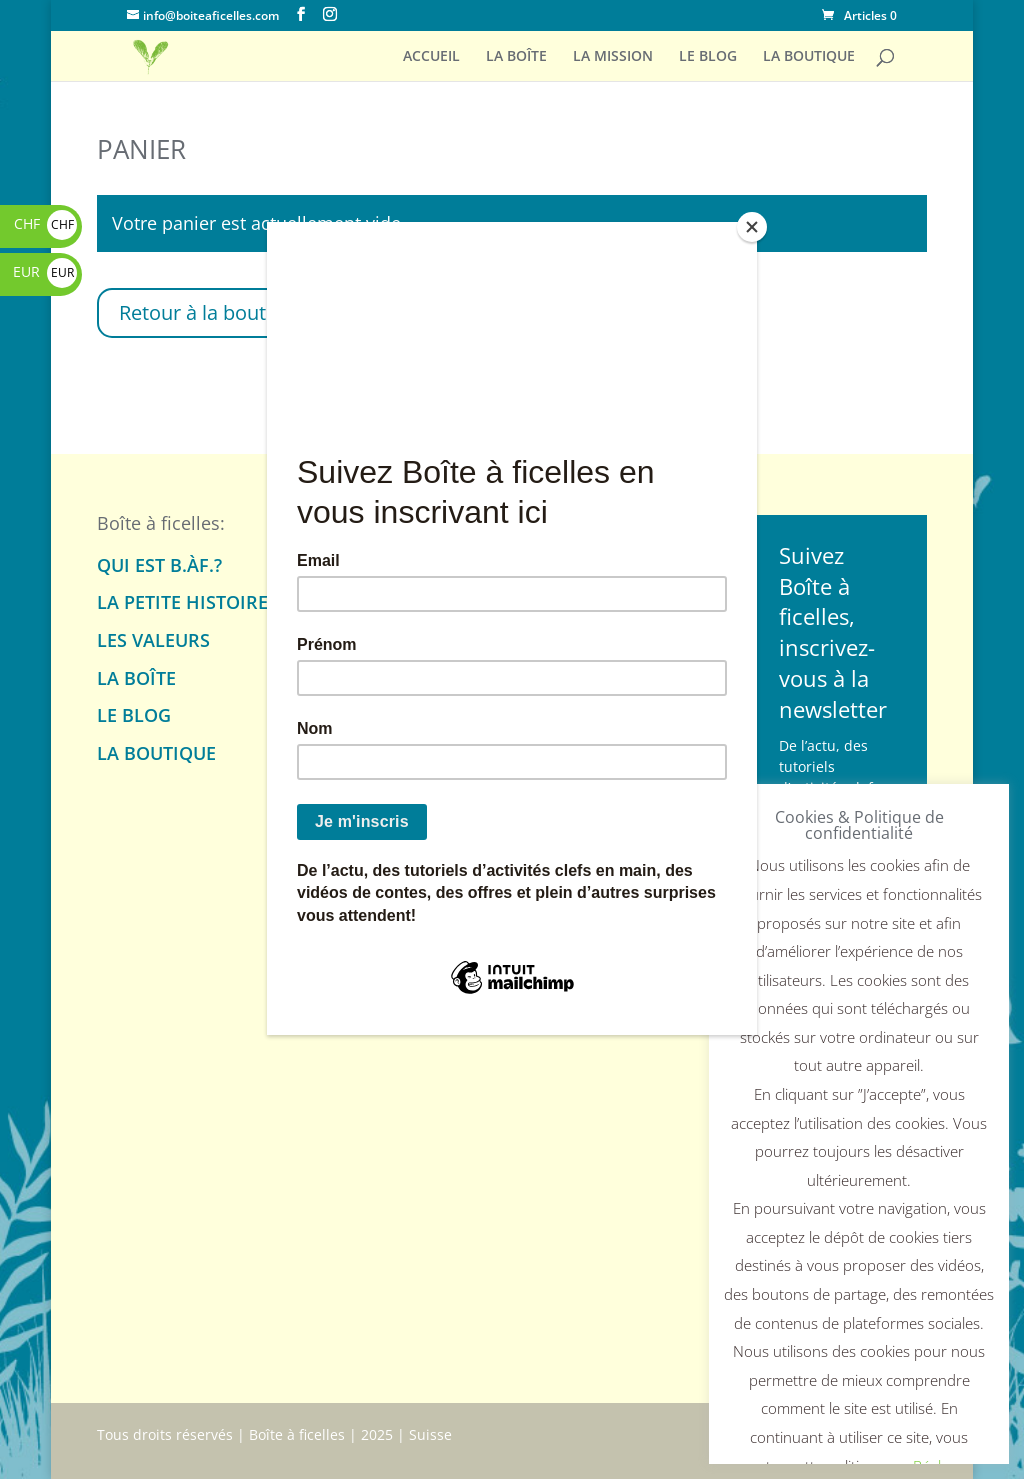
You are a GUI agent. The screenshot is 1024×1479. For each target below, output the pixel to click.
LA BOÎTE (516, 57)
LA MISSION (613, 57)
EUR (45, 271)
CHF (45, 223)
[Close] (752, 227)
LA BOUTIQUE (809, 57)
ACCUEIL (431, 57)
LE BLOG (708, 57)
